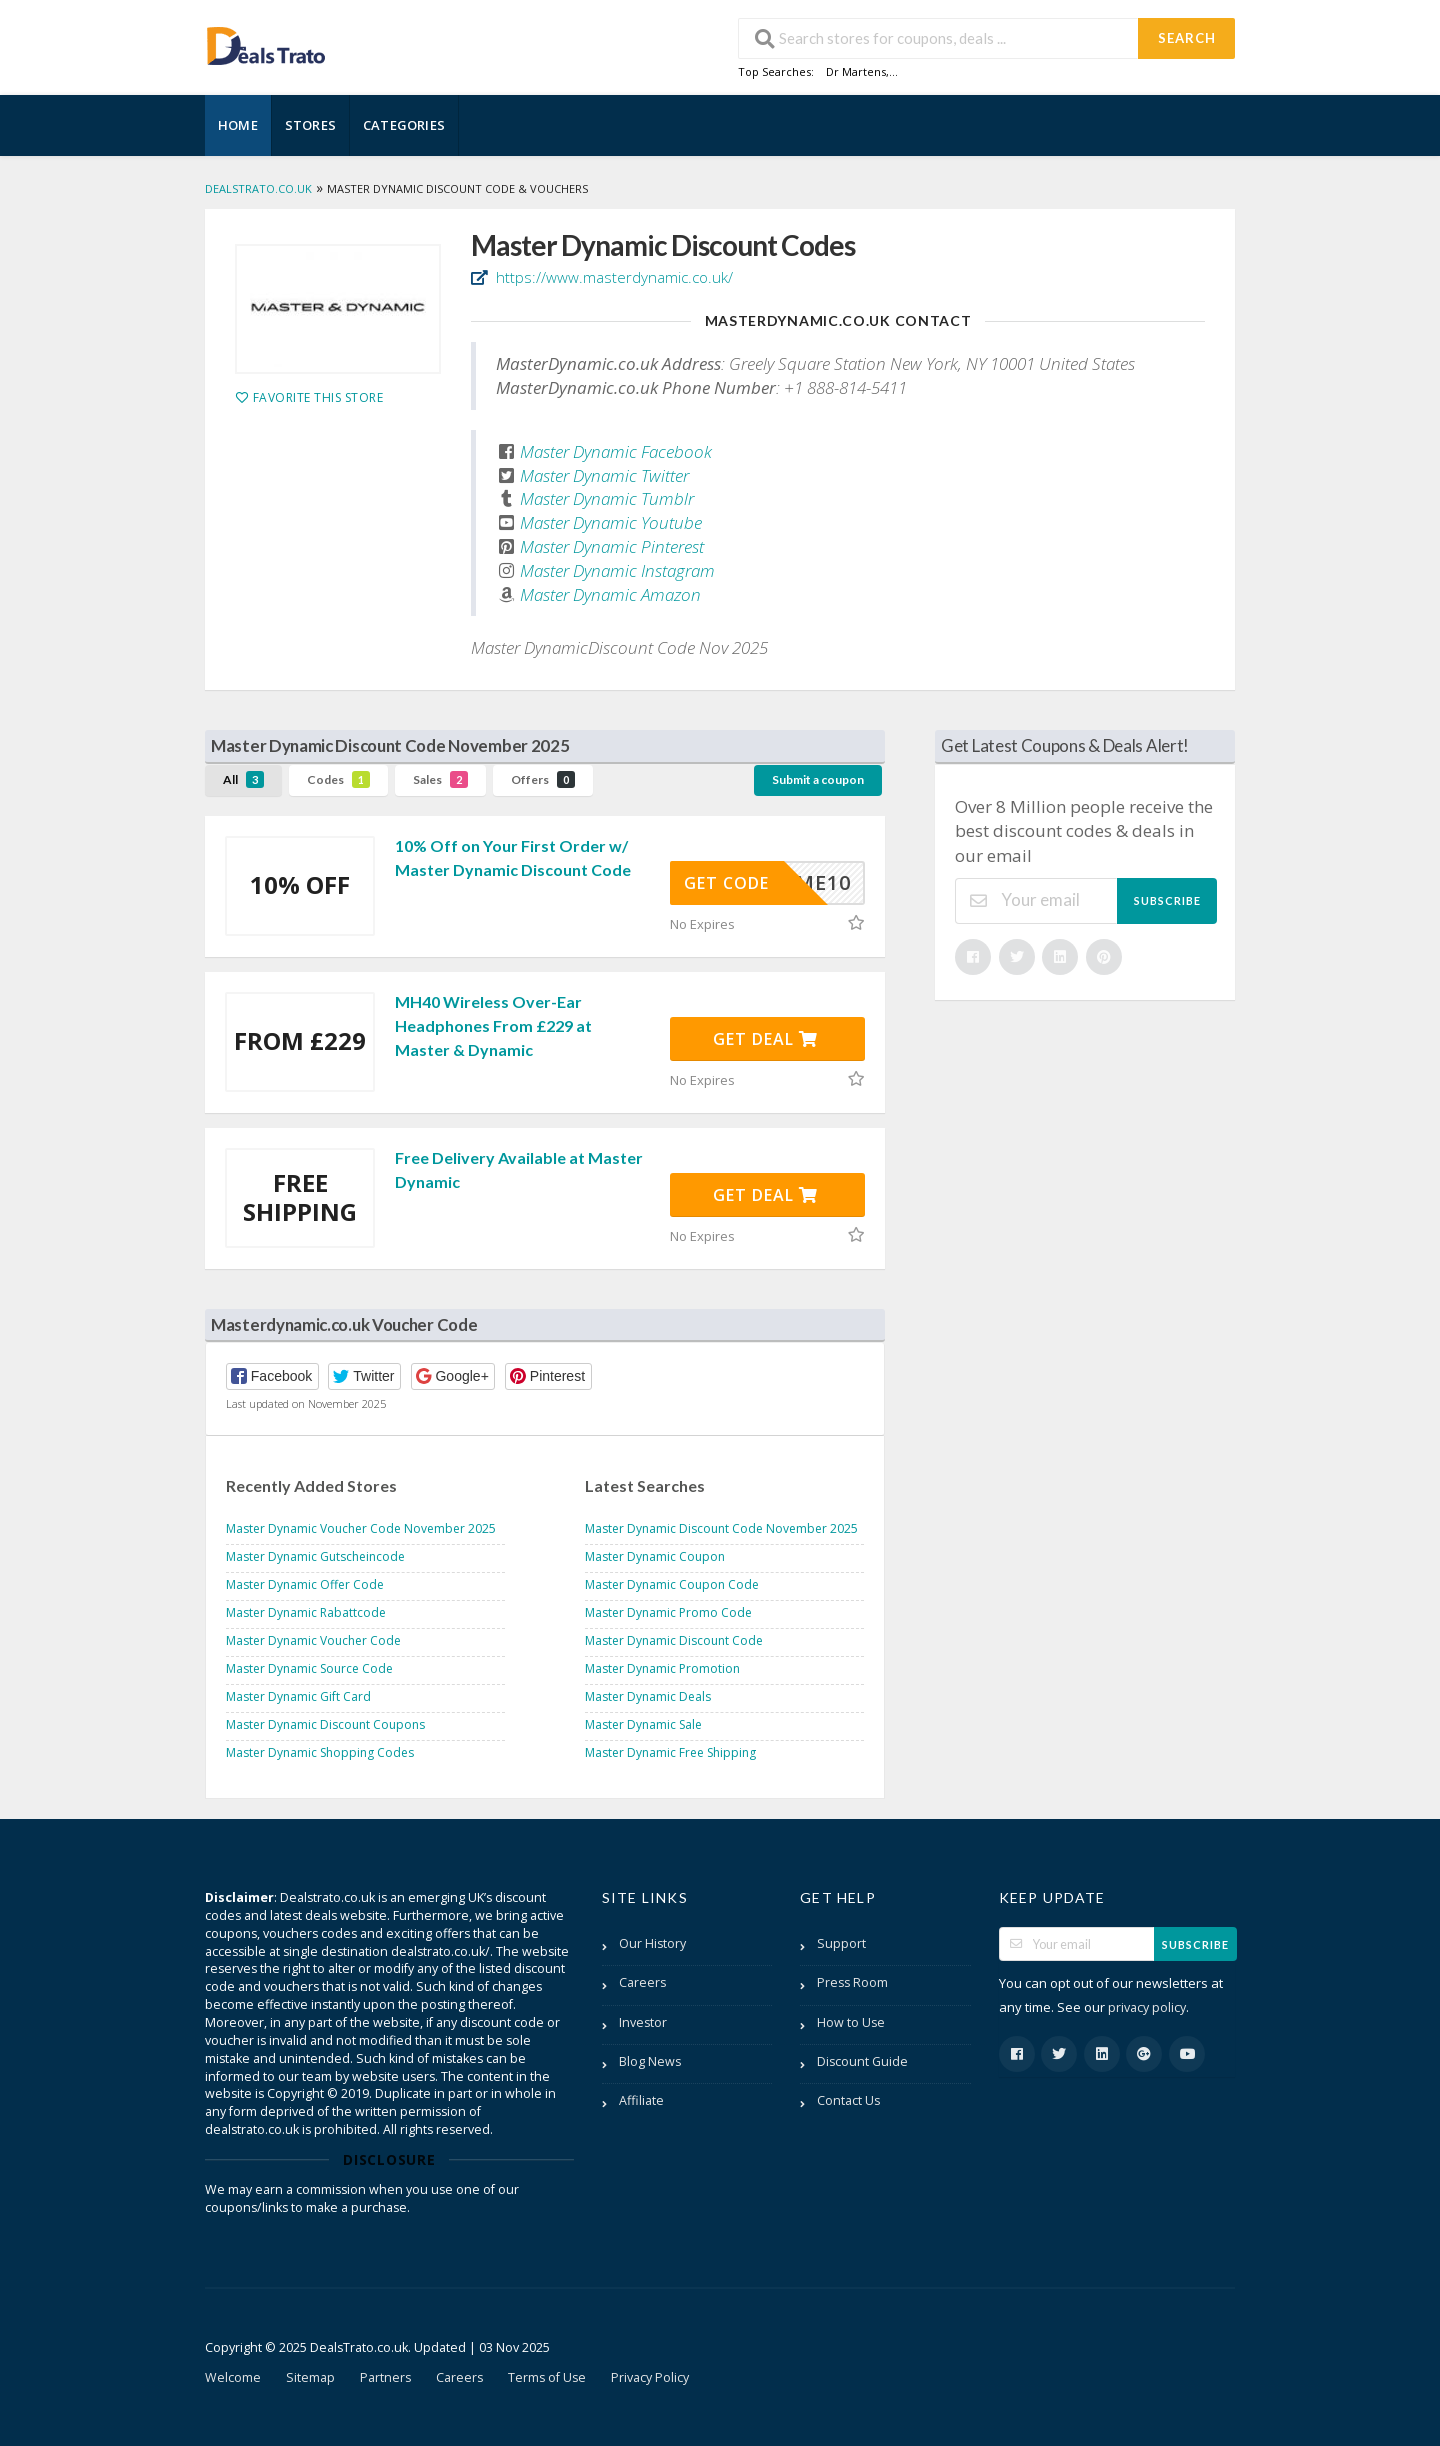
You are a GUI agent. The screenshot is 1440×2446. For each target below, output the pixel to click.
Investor (643, 2022)
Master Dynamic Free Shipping (670, 1752)
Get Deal (765, 1039)
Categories (404, 125)
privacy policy (1147, 2007)
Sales (440, 779)
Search (1187, 38)
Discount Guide (862, 2061)
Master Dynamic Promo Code (668, 1612)
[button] (272, 1376)
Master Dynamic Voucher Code (313, 1640)
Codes (338, 779)
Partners (385, 2377)
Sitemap (310, 2377)
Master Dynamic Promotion (662, 1668)
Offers (543, 779)
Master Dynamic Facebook (616, 451)
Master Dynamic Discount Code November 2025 (721, 1528)
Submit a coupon (818, 779)
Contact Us (848, 2100)
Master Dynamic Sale (643, 1724)
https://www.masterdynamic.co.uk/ (612, 277)
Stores (310, 125)
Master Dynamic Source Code (309, 1668)
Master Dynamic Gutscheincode (315, 1556)
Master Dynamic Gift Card (298, 1696)
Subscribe (1167, 900)
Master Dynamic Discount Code (674, 1640)
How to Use (851, 2022)
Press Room (852, 1982)
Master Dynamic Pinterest (612, 546)
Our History (652, 1943)
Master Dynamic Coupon (655, 1556)
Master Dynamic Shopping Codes (320, 1752)
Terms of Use (547, 2377)
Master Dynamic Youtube (611, 522)
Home (238, 125)
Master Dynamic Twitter (604, 475)
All (243, 779)
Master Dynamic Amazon (610, 594)
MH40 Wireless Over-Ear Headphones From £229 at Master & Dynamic (493, 1025)
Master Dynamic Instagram (617, 570)
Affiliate (641, 2100)
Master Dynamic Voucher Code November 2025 (361, 1528)
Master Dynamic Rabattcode (306, 1612)
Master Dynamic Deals (648, 1696)
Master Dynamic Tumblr (607, 498)
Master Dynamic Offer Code (305, 1584)
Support (841, 1943)
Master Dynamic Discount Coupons (325, 1724)
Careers (642, 1982)
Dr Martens (856, 71)
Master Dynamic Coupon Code (672, 1584)
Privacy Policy (650, 2377)
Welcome (233, 2377)
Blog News (650, 2061)
